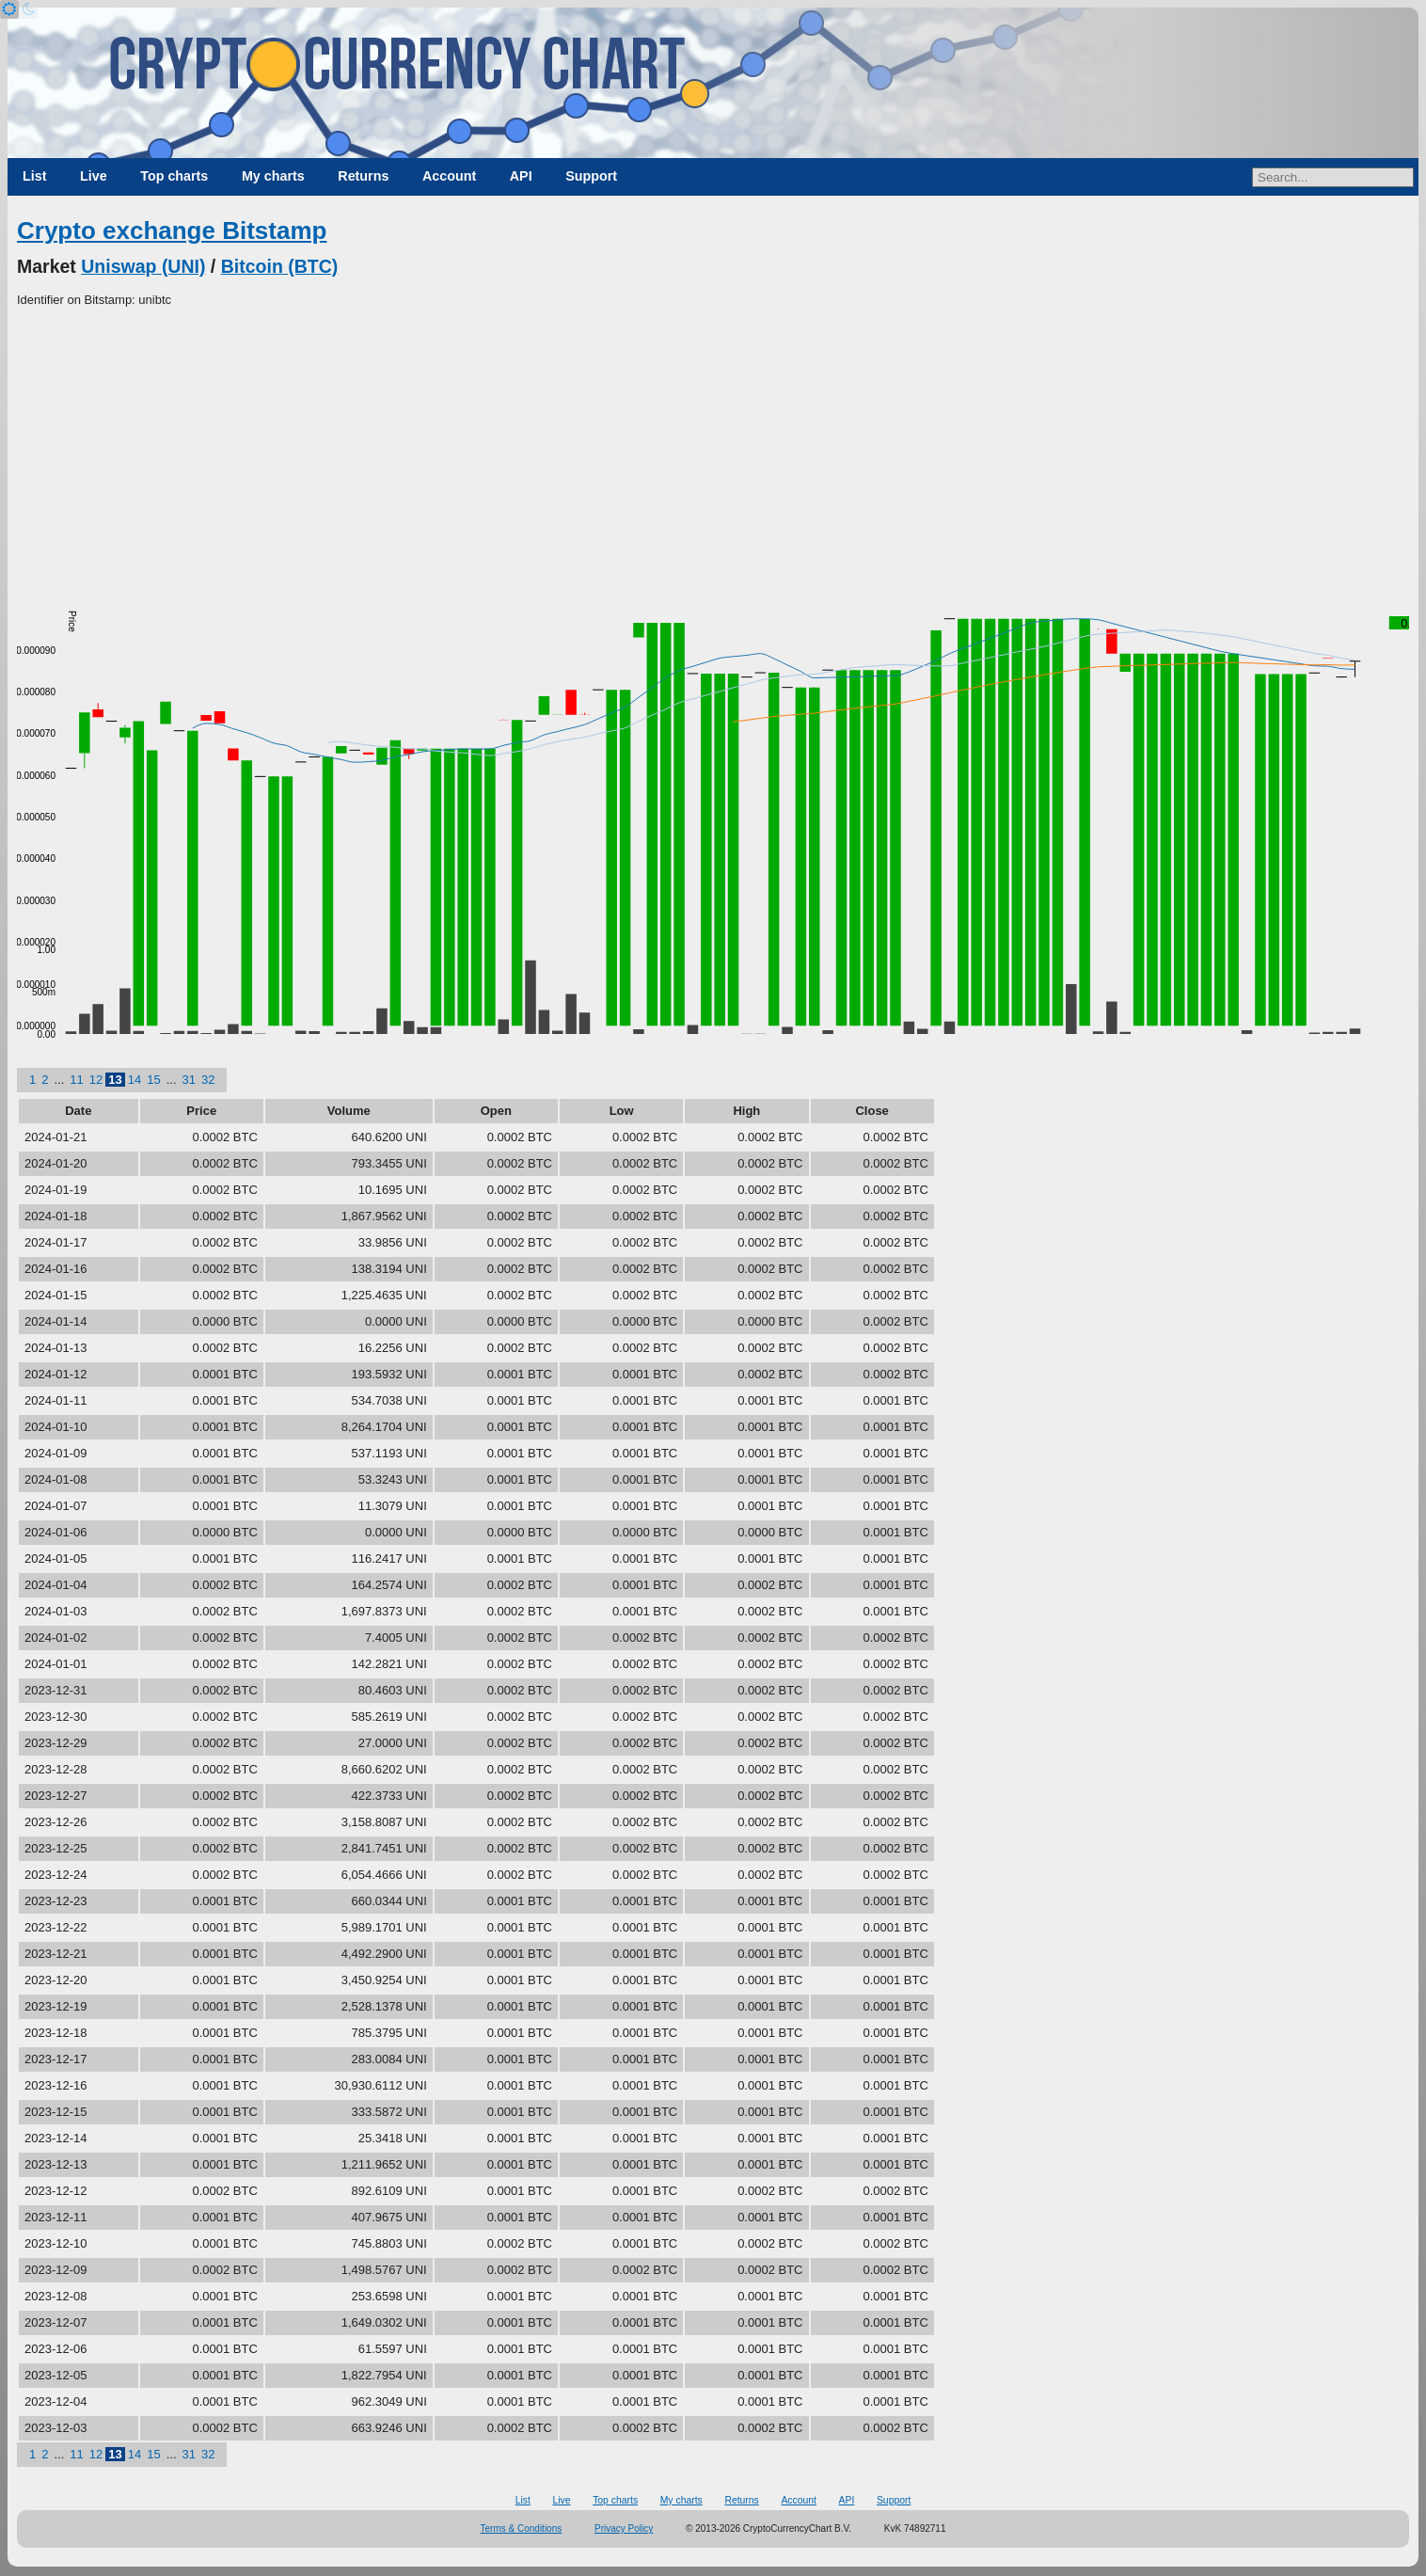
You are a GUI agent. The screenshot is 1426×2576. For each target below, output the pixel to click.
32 (207, 1080)
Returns (363, 175)
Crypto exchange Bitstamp (171, 230)
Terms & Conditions (521, 2528)
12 (96, 1080)
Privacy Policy (623, 2528)
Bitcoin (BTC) (280, 266)
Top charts (174, 175)
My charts (273, 175)
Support (591, 175)
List (34, 175)
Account (449, 175)
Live (93, 175)
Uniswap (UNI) (143, 266)
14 (134, 1080)
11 (76, 1080)
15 (153, 1080)
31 (189, 1080)
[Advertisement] (713, 450)
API (521, 175)
